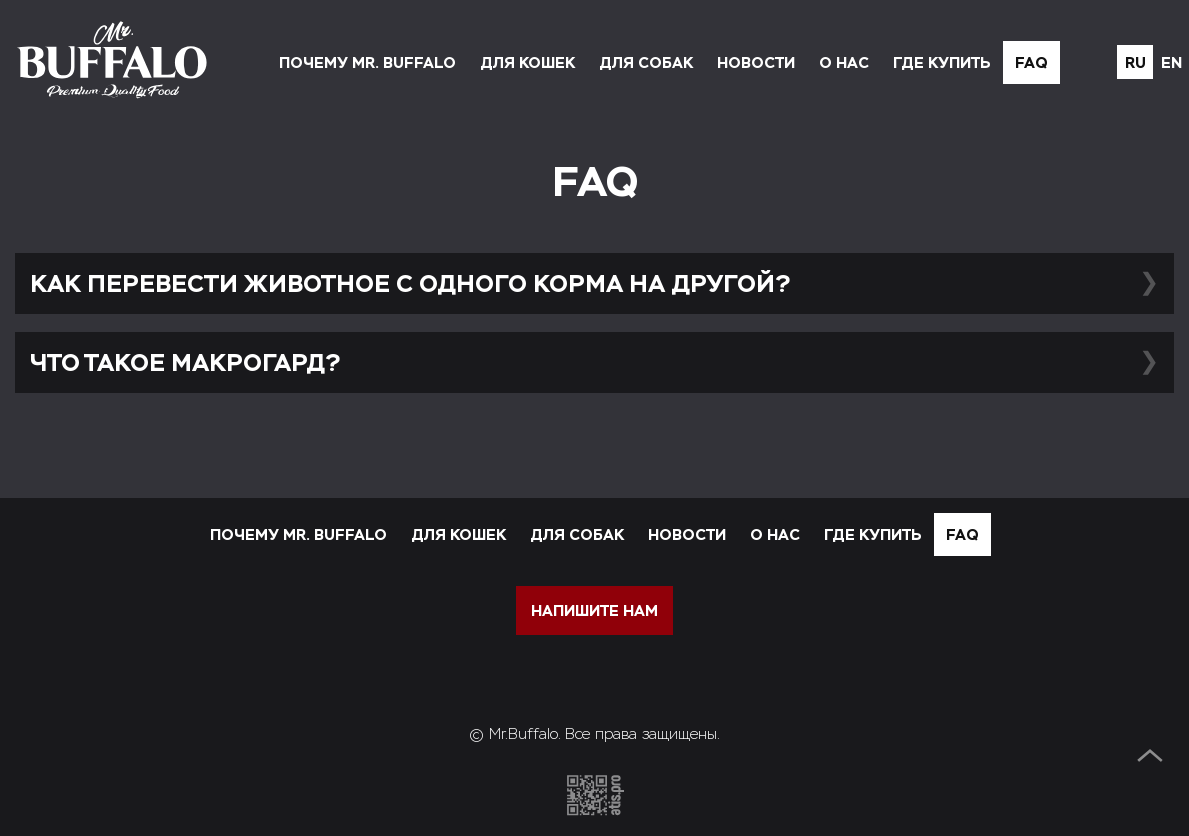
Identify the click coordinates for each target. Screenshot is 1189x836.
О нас (844, 62)
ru (1135, 62)
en (1171, 62)
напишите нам (594, 610)
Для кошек (527, 62)
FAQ (1031, 62)
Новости (756, 62)
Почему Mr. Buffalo (367, 62)
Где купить (942, 62)
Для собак (646, 62)
